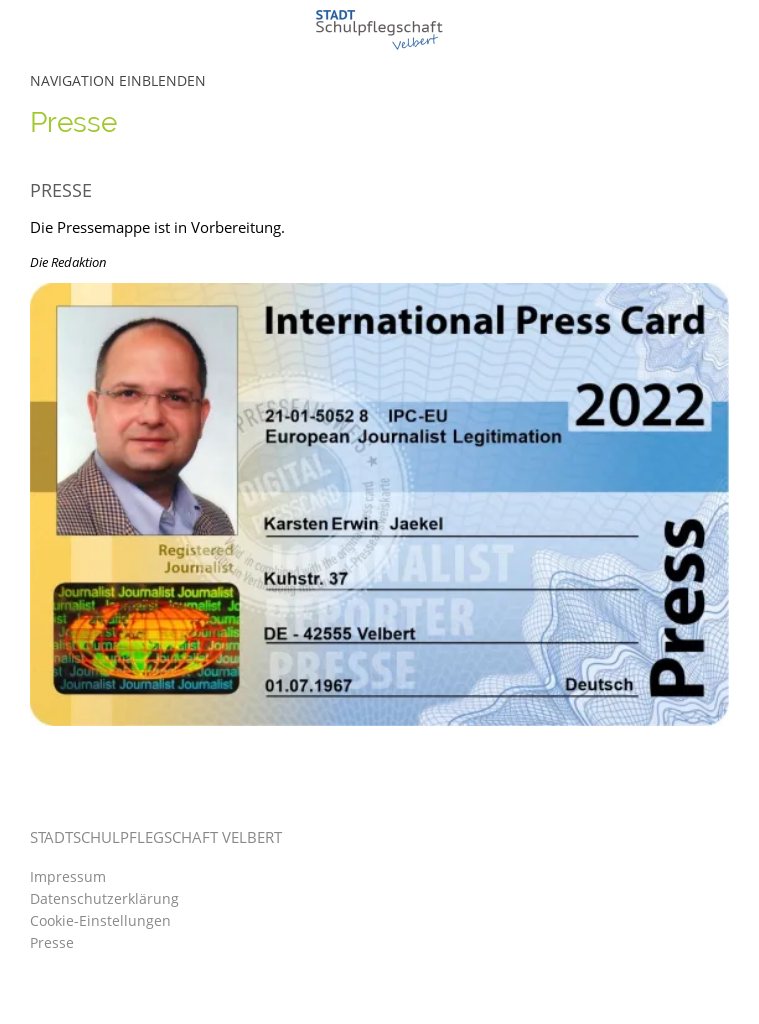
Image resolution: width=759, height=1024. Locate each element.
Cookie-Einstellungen (100, 920)
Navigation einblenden (118, 80)
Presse (52, 942)
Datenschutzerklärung (104, 898)
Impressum (68, 876)
